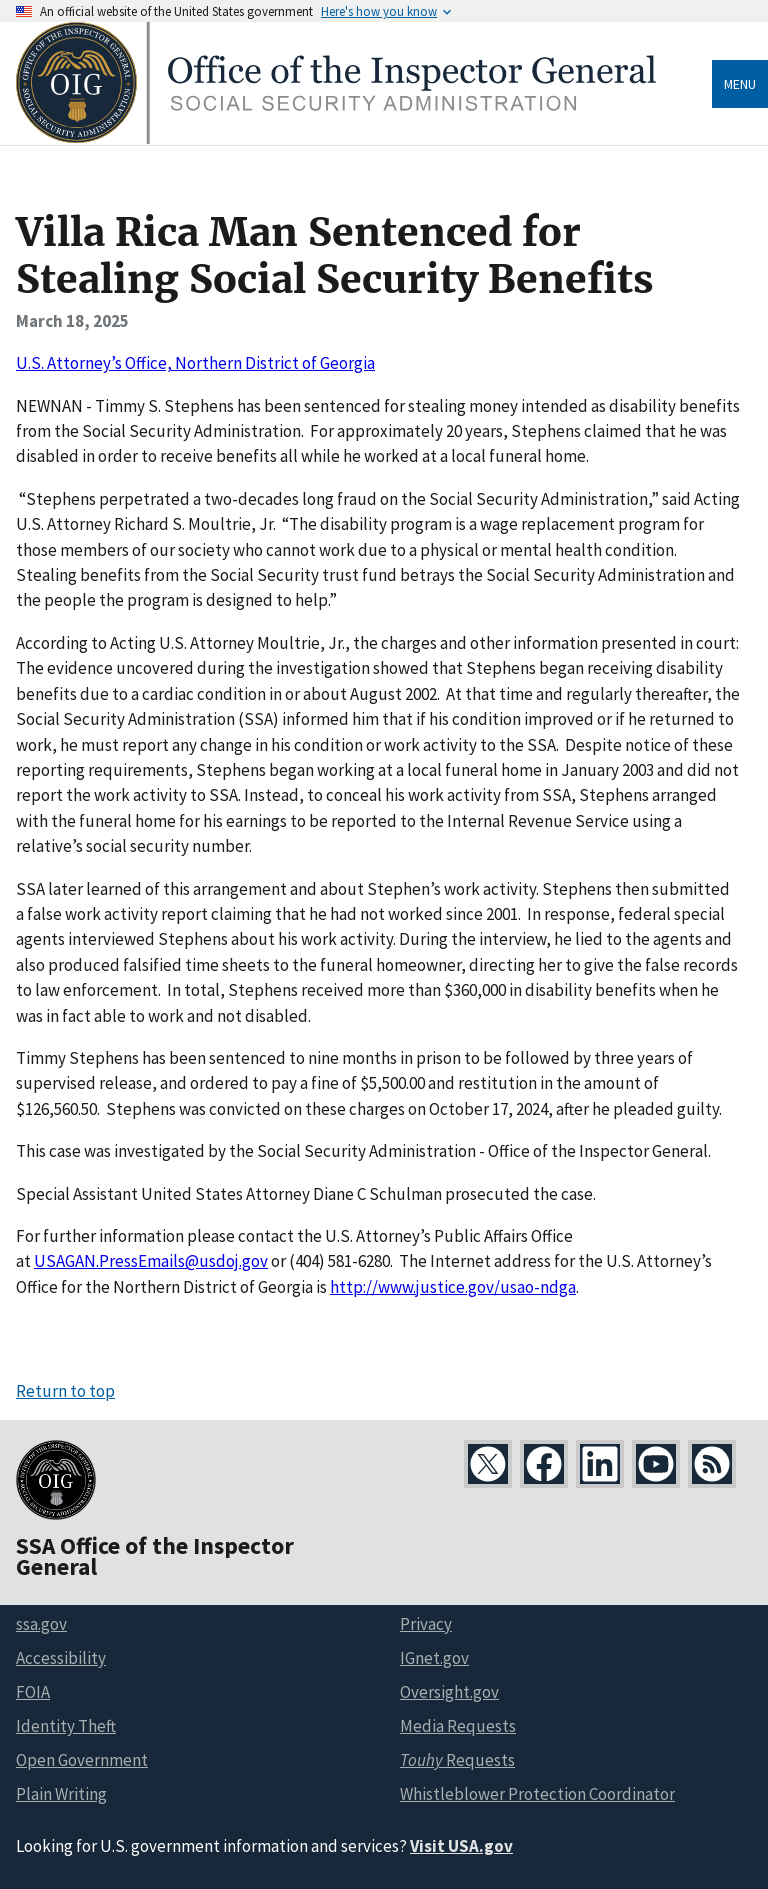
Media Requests (458, 1726)
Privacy (426, 1624)
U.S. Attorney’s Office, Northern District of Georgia (195, 363)
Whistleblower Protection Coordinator (537, 1794)
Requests (457, 1760)
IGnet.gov (434, 1658)
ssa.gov (41, 1624)
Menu (740, 84)
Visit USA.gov (461, 1846)
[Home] (336, 138)
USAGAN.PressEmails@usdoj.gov (151, 1261)
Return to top (65, 1391)
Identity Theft (66, 1726)
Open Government (82, 1760)
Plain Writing (61, 1794)
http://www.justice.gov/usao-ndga (453, 1287)
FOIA (33, 1692)
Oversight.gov (449, 1692)
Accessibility (61, 1658)
